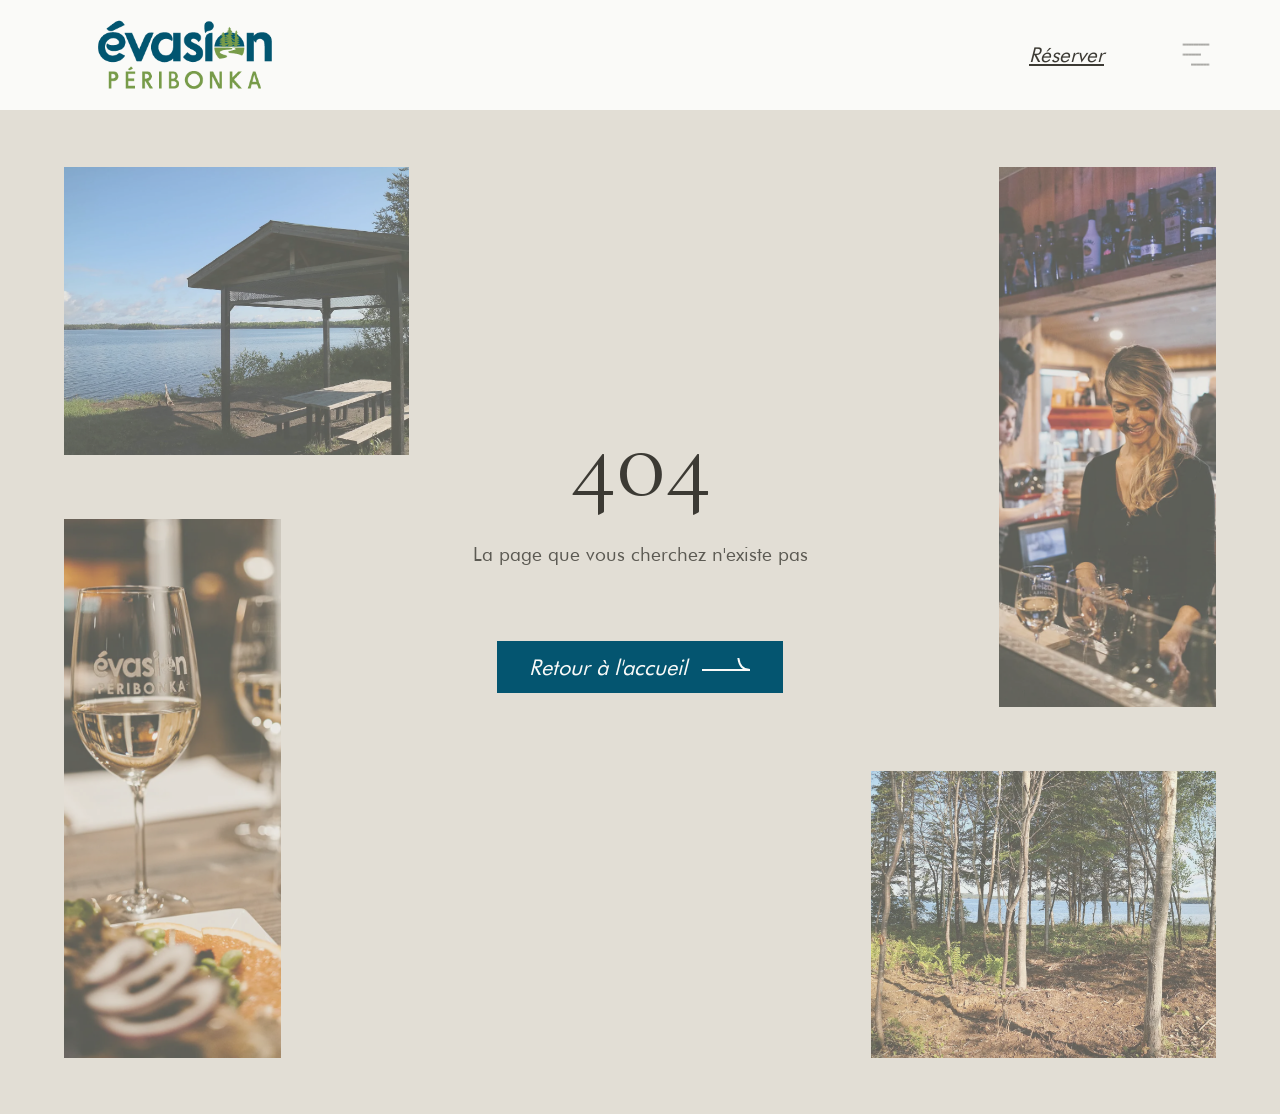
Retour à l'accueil (608, 667)
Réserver (1066, 54)
